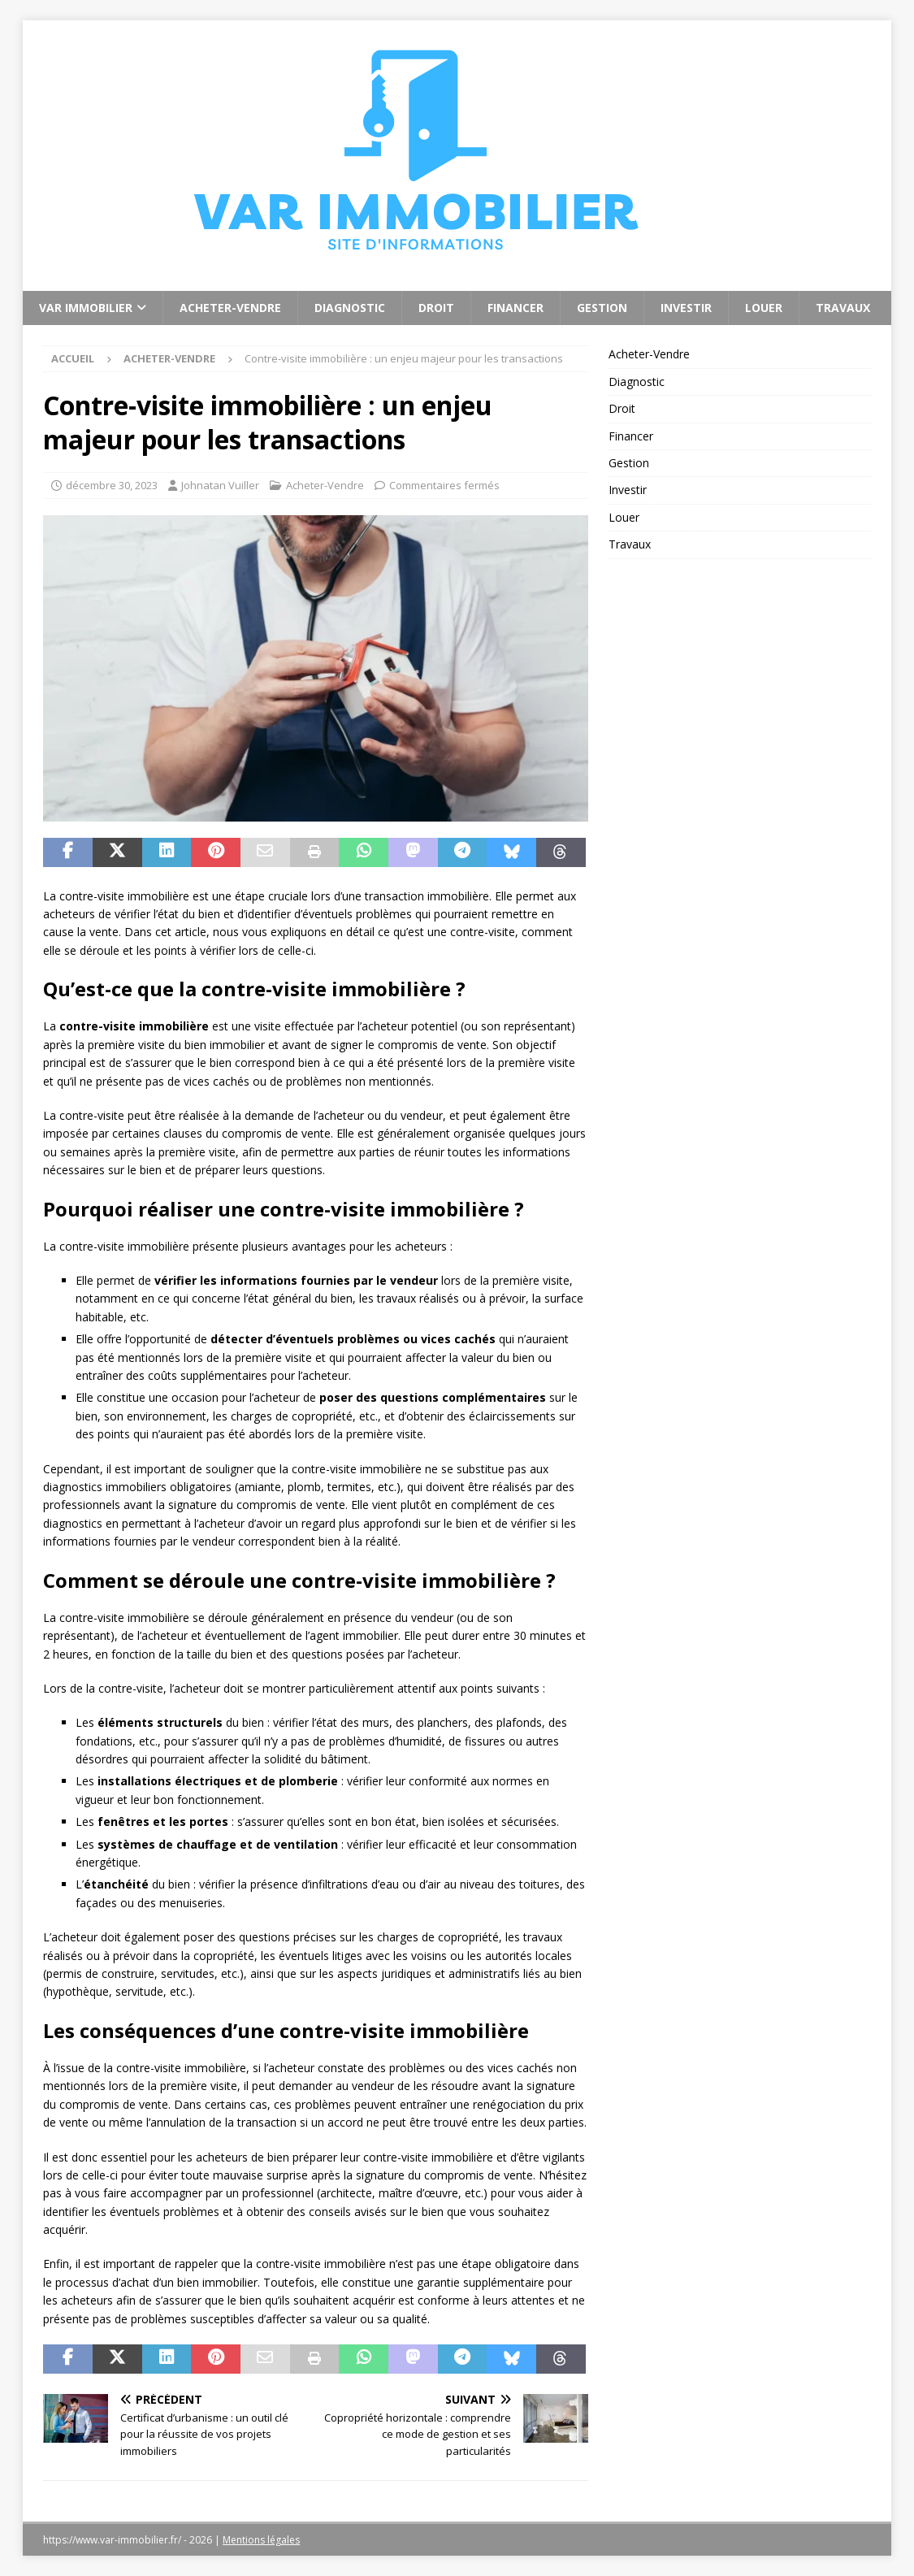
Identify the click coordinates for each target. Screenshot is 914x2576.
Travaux (843, 307)
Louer (763, 307)
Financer (515, 307)
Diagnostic (349, 307)
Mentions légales (261, 2540)
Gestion (602, 307)
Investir (686, 307)
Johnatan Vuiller (220, 485)
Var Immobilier (85, 307)
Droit (436, 307)
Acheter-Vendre (230, 307)
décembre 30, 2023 (112, 485)
